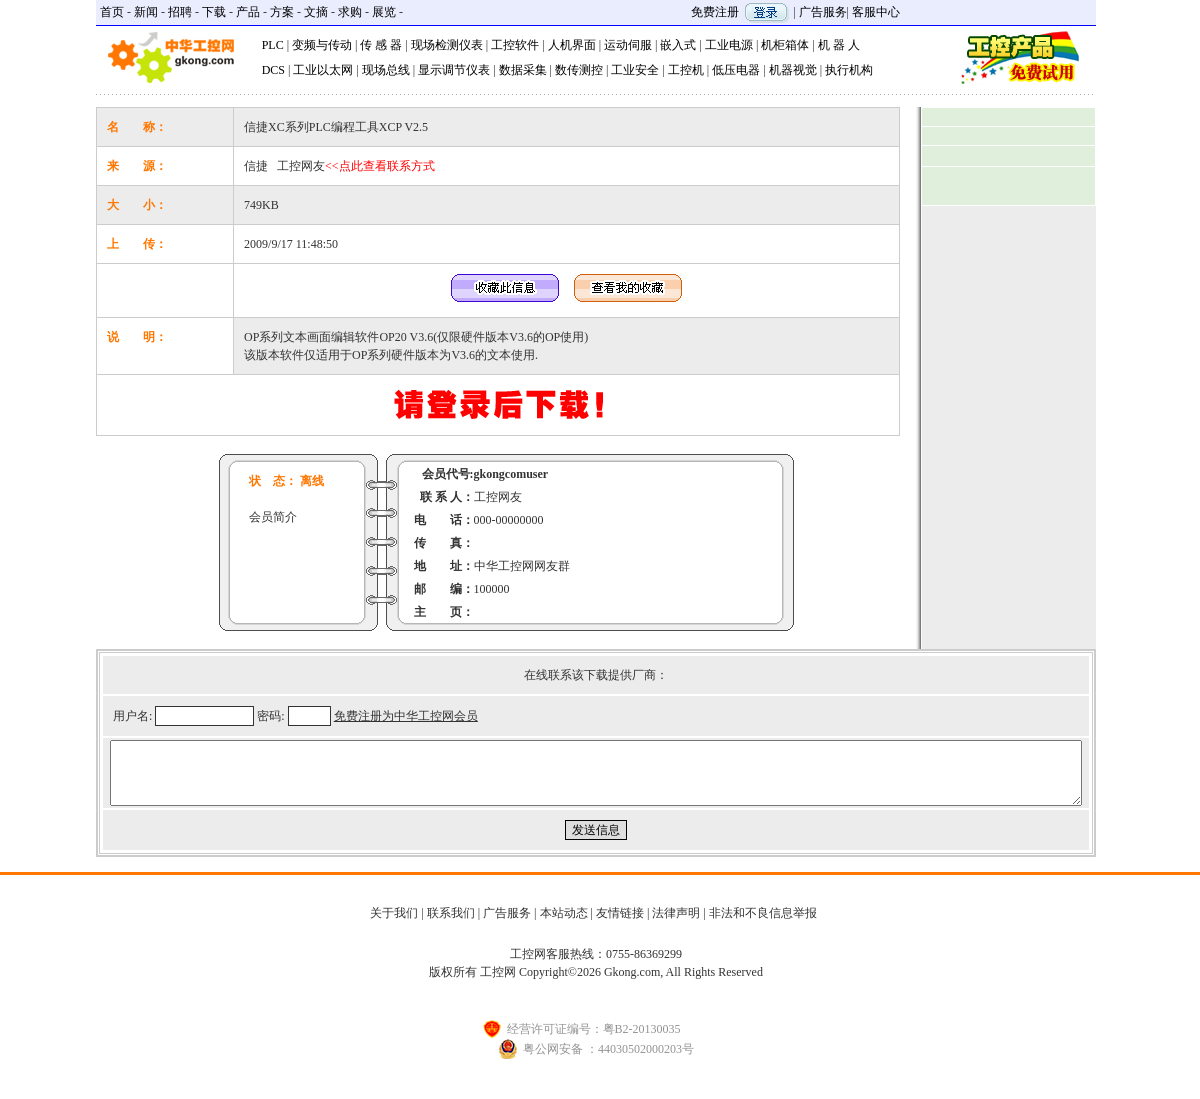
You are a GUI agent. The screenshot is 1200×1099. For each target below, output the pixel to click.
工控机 (686, 70)
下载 (214, 12)
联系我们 (451, 925)
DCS (273, 70)
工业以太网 (323, 70)
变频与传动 (322, 45)
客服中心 (876, 12)
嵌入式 (678, 45)
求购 (350, 12)
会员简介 (273, 517)
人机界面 (572, 45)
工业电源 (729, 45)
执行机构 (849, 70)
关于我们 (394, 925)
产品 (248, 12)
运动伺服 (628, 45)
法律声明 (676, 925)
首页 (112, 12)
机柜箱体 (785, 45)
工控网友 (356, 166)
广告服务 (823, 12)
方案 (282, 12)
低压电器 (736, 70)
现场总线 (386, 70)
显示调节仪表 (454, 70)
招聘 (180, 12)
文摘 (316, 12)
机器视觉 (793, 70)
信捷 (256, 166)
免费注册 (715, 12)
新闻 (146, 12)
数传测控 (579, 70)
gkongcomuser (511, 474)
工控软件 (515, 45)
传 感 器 (381, 45)
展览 (384, 12)
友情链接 (620, 925)
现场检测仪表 (447, 45)
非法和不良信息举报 (763, 925)
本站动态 (564, 925)
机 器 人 (839, 45)
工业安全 (635, 70)
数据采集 (523, 70)
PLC (273, 45)
